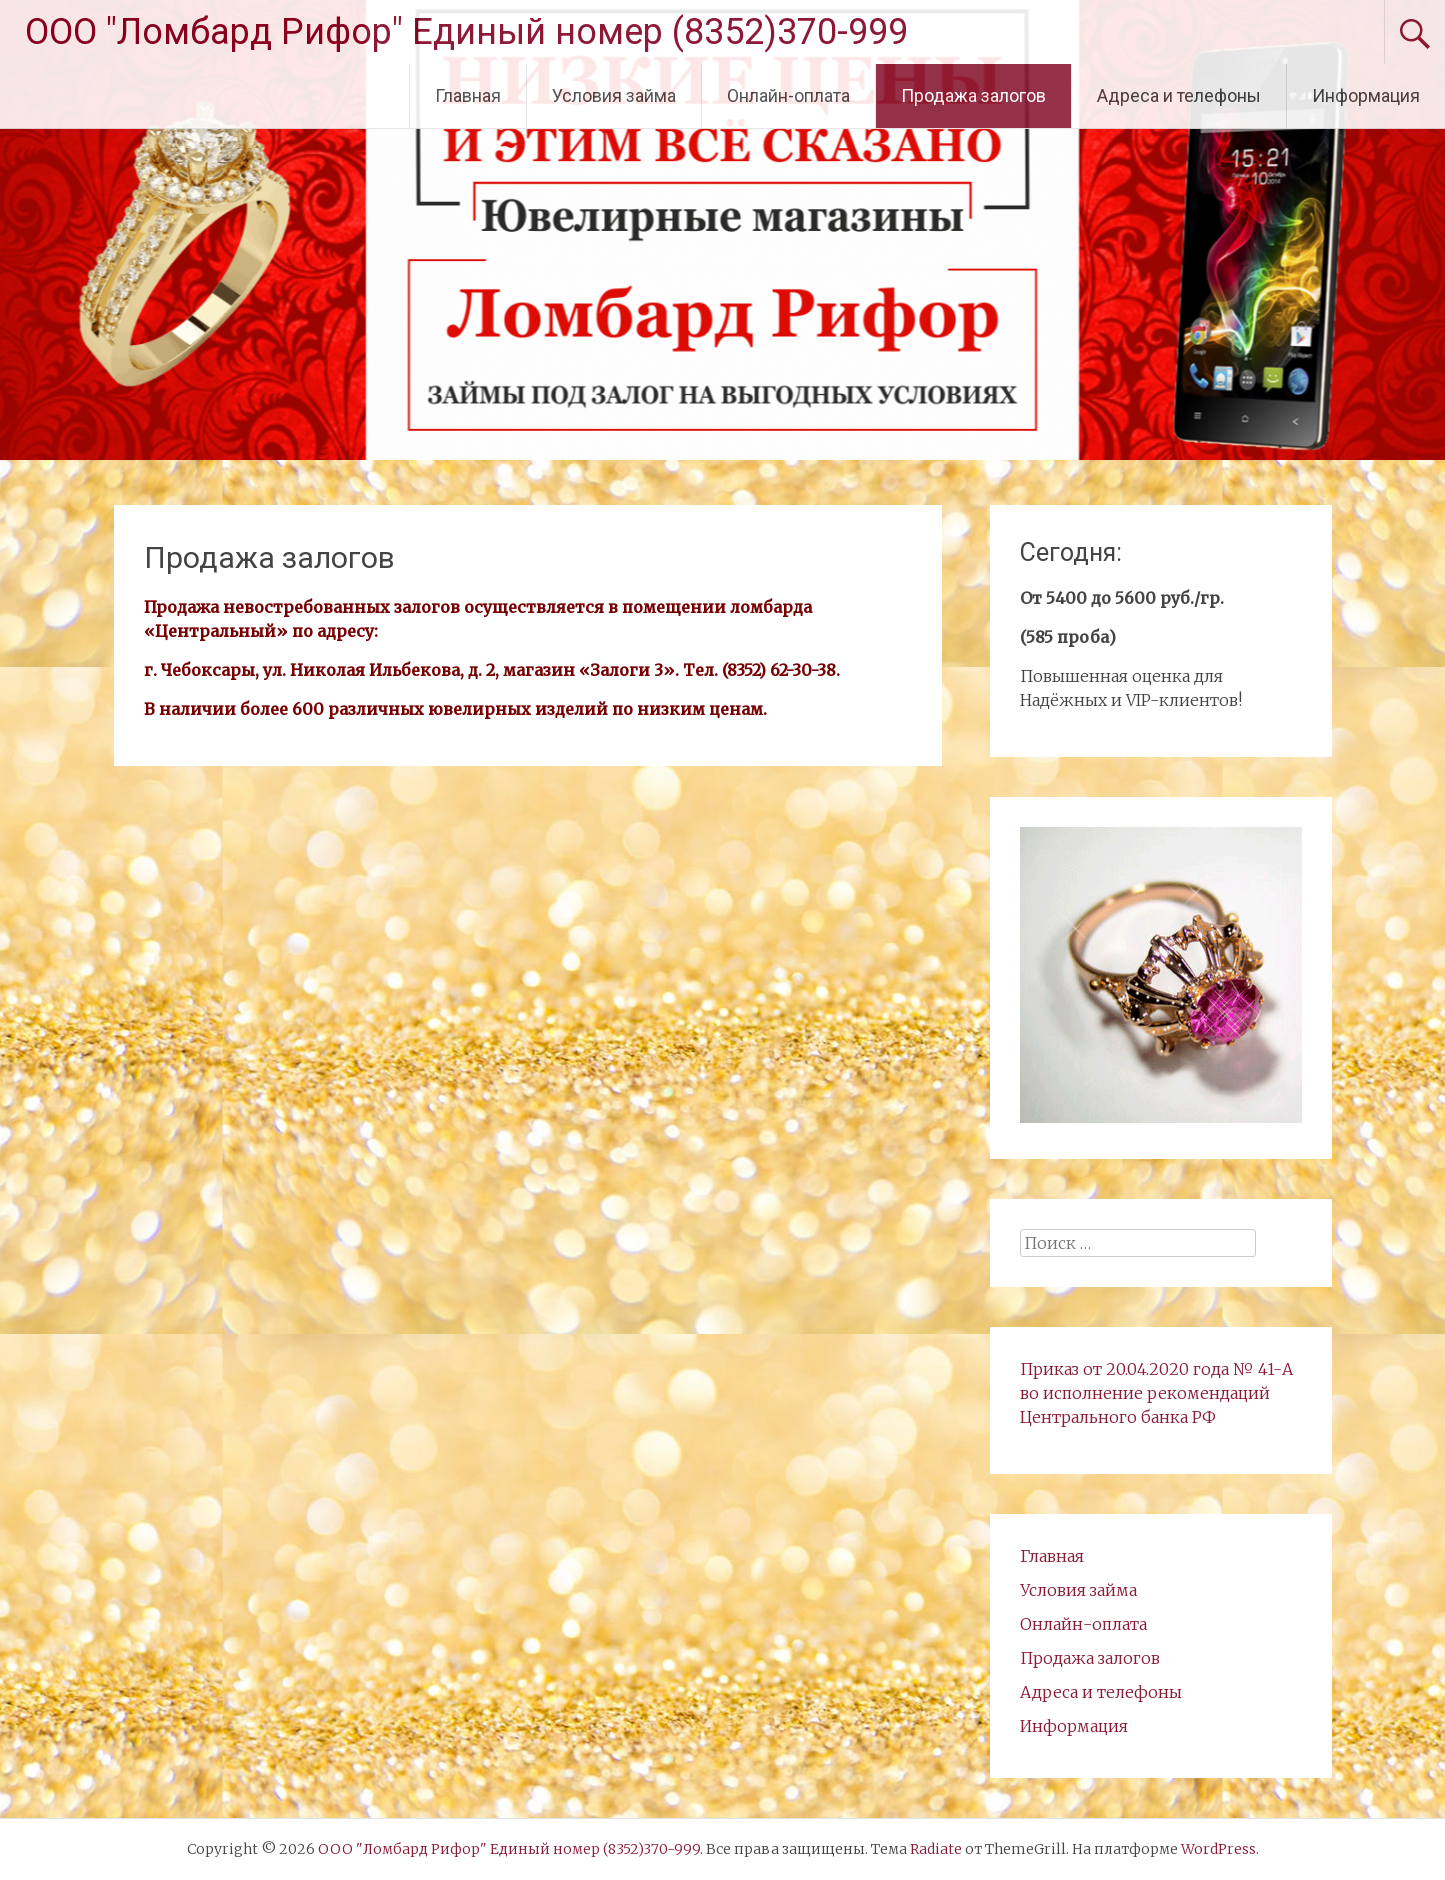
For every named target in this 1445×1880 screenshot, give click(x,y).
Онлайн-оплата (788, 95)
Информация (1366, 95)
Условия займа (614, 95)
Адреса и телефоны (1179, 95)
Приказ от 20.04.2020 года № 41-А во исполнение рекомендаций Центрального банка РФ (1156, 1393)
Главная (468, 95)
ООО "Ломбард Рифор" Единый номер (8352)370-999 (466, 32)
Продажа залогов (973, 95)
